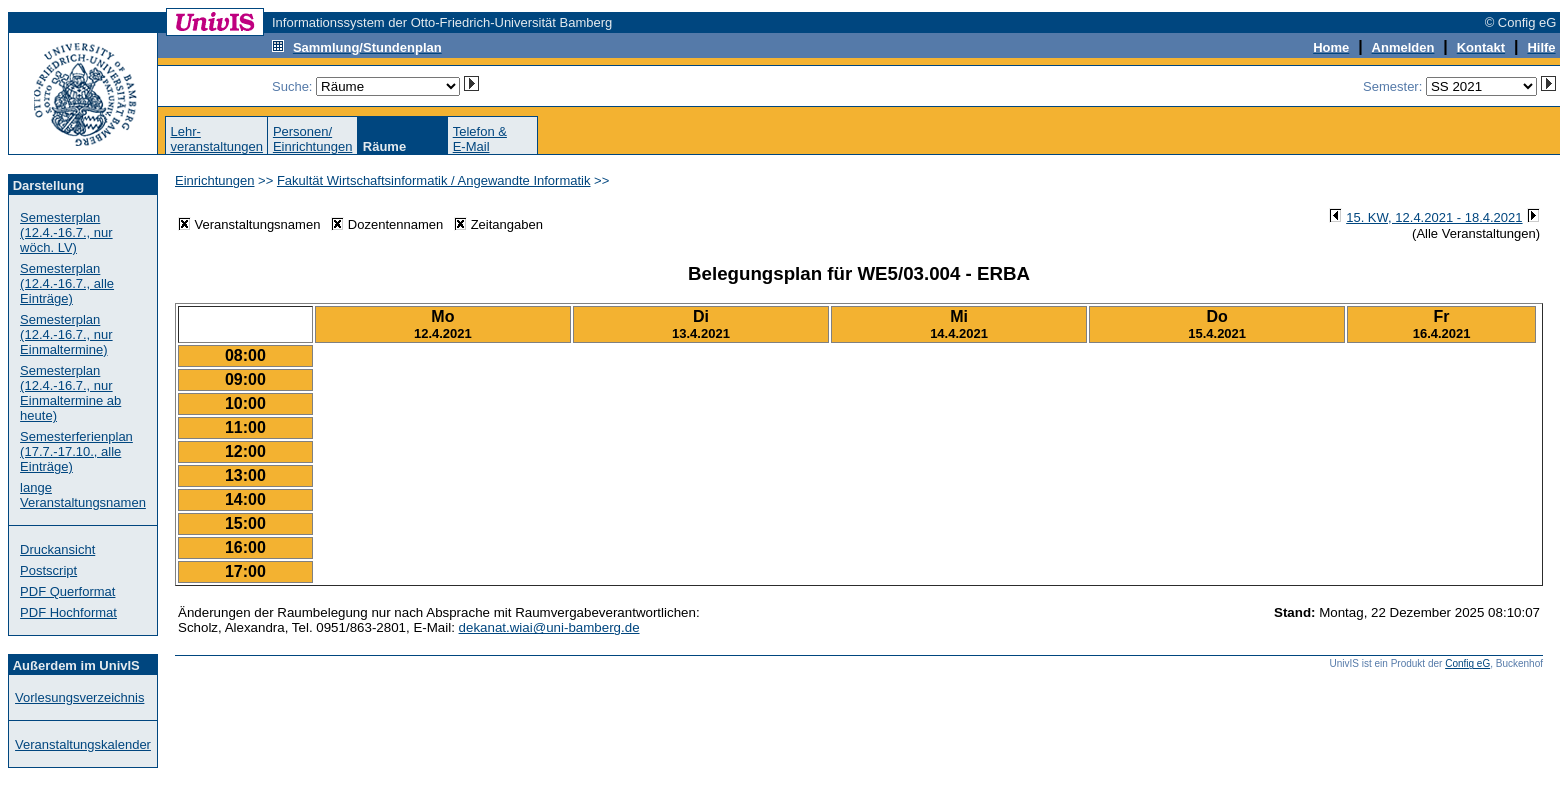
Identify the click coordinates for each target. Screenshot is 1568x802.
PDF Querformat (67, 591)
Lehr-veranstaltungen (216, 139)
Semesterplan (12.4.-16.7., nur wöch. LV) (66, 232)
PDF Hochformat (68, 612)
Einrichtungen (215, 180)
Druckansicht (57, 549)
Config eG (1467, 663)
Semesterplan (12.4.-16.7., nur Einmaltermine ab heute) (70, 393)
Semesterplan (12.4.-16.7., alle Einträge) (67, 283)
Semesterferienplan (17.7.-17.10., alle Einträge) (76, 451)
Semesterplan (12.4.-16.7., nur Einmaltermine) (66, 334)
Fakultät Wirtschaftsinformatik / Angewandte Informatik (434, 180)
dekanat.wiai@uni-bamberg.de (549, 627)
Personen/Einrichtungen (313, 139)
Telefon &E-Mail (480, 139)
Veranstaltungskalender (83, 744)
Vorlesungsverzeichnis (79, 697)
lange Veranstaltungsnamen (83, 495)
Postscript (48, 570)
